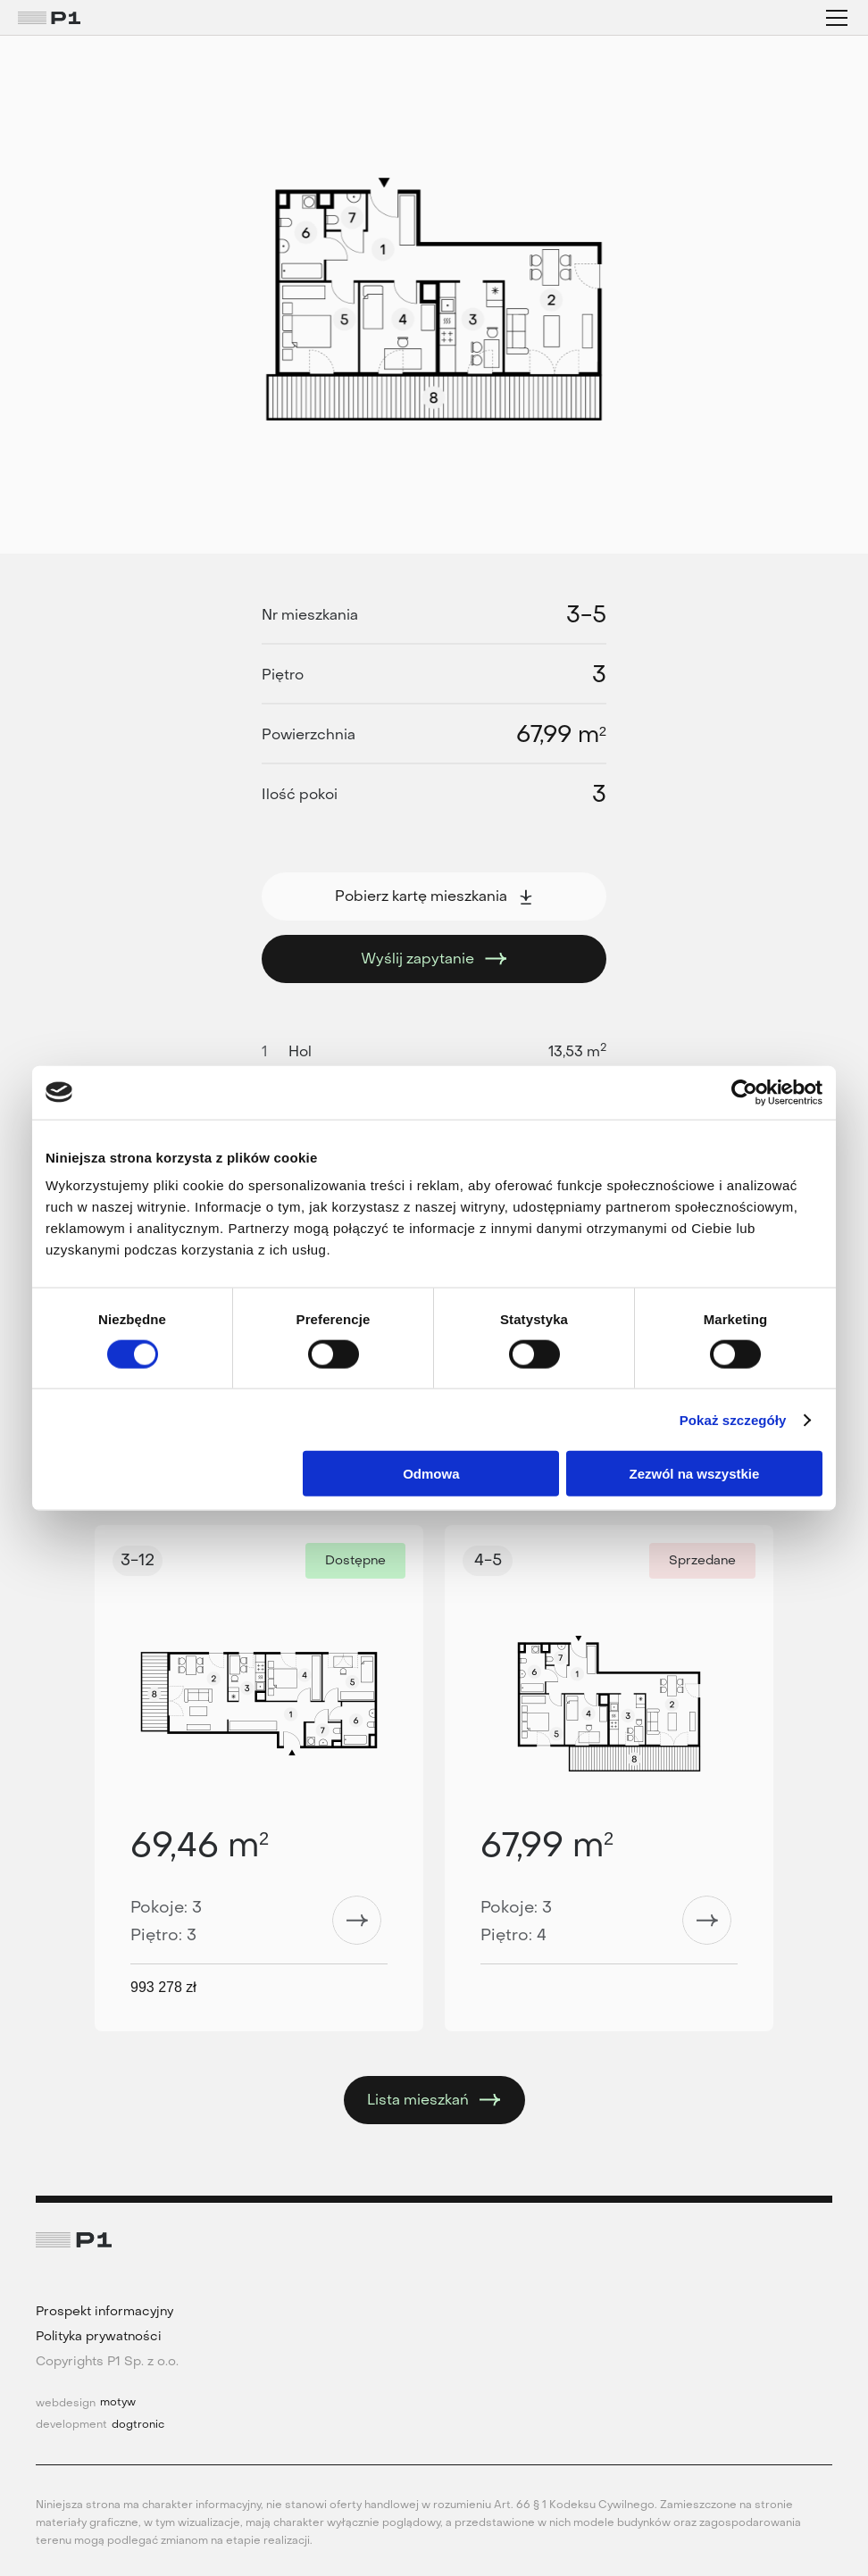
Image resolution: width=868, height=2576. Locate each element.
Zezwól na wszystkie (695, 1473)
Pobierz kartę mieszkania (434, 896)
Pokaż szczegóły (733, 1419)
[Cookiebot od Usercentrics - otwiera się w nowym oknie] (744, 1092)
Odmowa (431, 1473)
